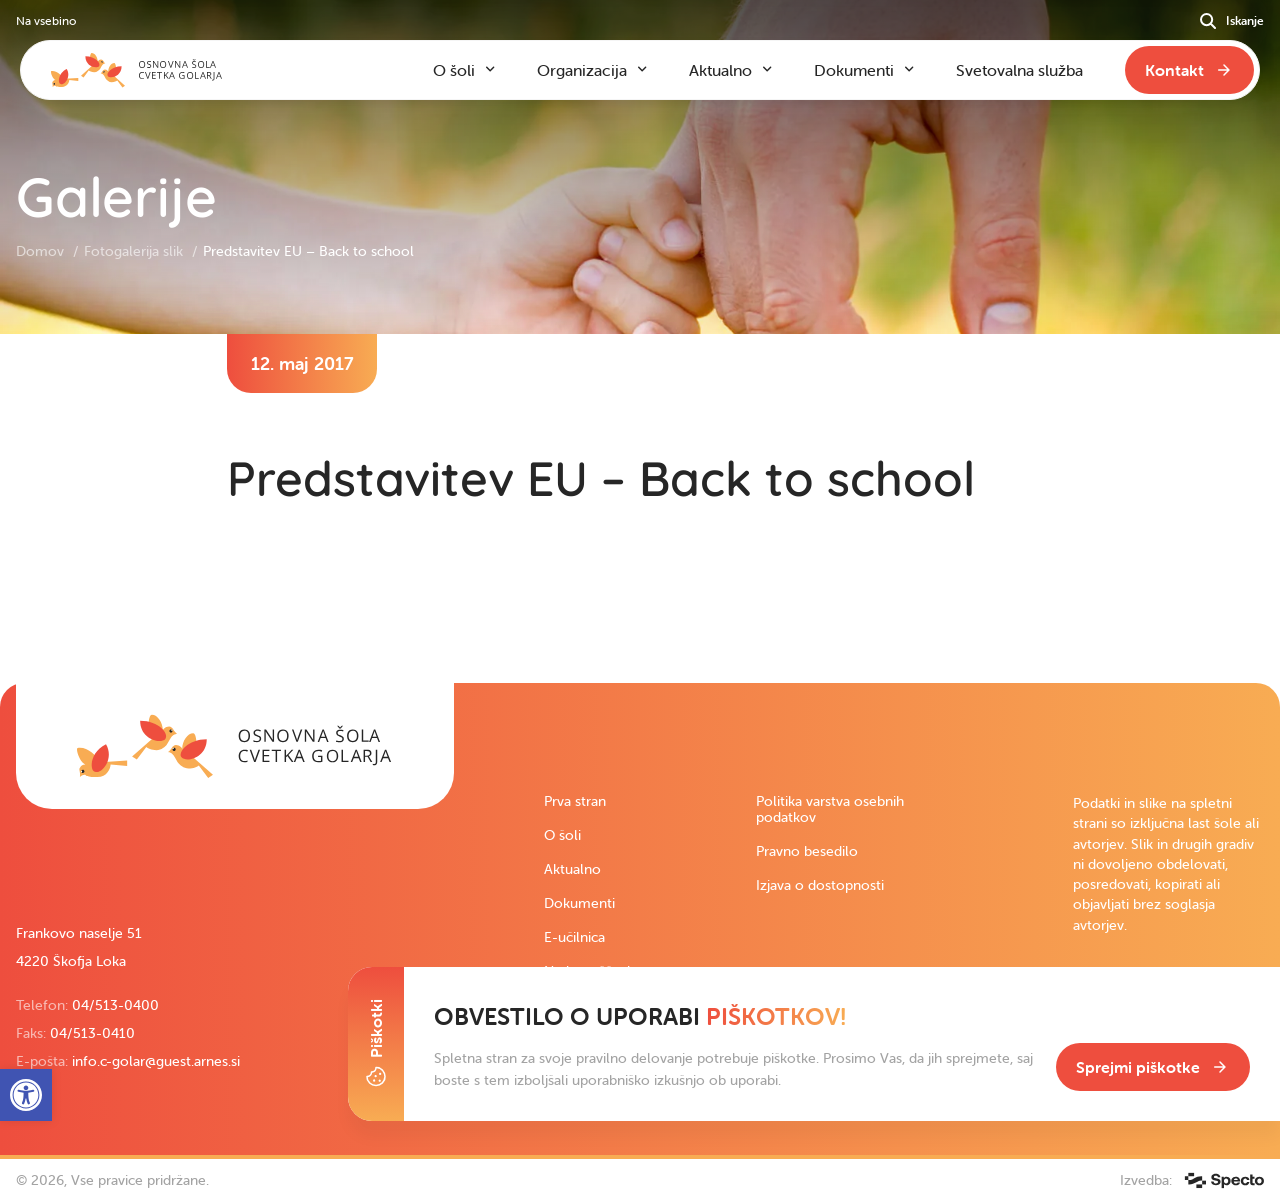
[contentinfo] (640, 508)
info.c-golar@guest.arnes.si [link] (156, 1061)
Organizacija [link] (582, 70)
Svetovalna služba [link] (1019, 70)
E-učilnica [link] (574, 937)
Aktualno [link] (572, 869)
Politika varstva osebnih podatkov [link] (830, 809)
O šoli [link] (562, 835)
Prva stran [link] (575, 801)
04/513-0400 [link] (115, 1005)
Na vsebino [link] (46, 20)
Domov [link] (42, 251)
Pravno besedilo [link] (807, 851)
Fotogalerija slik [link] (135, 251)
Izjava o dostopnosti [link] (820, 885)
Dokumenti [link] (579, 903)
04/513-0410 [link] (92, 1033)
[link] (235, 746)
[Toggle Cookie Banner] (376, 1044)
